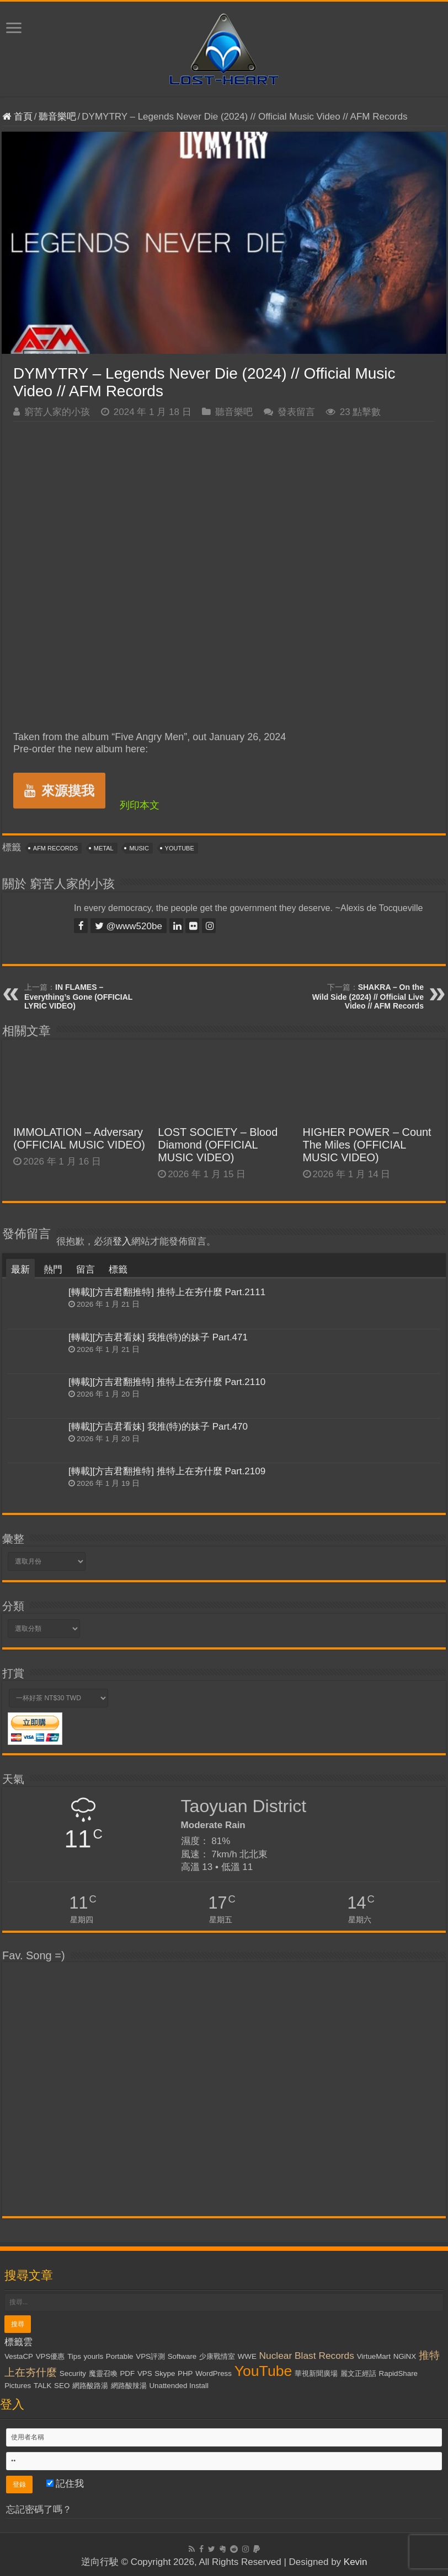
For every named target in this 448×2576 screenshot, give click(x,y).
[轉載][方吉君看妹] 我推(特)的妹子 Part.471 (158, 1337)
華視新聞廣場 (316, 2373)
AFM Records (55, 848)
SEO (62, 2385)
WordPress (213, 2373)
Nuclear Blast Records (306, 2355)
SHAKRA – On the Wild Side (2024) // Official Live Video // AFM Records (368, 996)
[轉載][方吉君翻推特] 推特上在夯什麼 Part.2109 (166, 1471)
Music (138, 848)
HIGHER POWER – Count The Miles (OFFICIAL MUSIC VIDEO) (367, 1144)
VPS (144, 2373)
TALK (42, 2385)
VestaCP (18, 2356)
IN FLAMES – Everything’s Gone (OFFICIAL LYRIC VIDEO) (78, 996)
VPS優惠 (50, 2356)
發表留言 (296, 412)
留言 (85, 1269)
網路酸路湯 (90, 2385)
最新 (20, 1269)
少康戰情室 (217, 2356)
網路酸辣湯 (129, 2385)
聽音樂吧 (57, 116)
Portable (120, 2356)
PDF (127, 2373)
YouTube (179, 848)
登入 (122, 1241)
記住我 (65, 2483)
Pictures (17, 2385)
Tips (74, 2356)
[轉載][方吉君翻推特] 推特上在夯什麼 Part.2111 (166, 1292)
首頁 (17, 116)
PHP (185, 2373)
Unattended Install (178, 2385)
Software (182, 2356)
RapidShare (398, 2373)
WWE (247, 2356)
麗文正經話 (358, 2373)
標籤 (118, 1269)
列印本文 (139, 805)
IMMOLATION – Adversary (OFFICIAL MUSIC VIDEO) (79, 1138)
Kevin (355, 2562)
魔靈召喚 (103, 2373)
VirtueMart (374, 2356)
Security (73, 2373)
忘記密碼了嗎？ (39, 2509)
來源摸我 (59, 790)
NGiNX (404, 2356)
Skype (164, 2373)
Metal (104, 848)
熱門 (53, 1269)
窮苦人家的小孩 (57, 412)
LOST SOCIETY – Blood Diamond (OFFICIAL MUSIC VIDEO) (218, 1144)
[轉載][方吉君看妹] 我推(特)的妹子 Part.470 (158, 1426)
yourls (94, 2356)
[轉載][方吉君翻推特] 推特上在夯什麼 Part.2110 (166, 1382)
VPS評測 (150, 2356)
